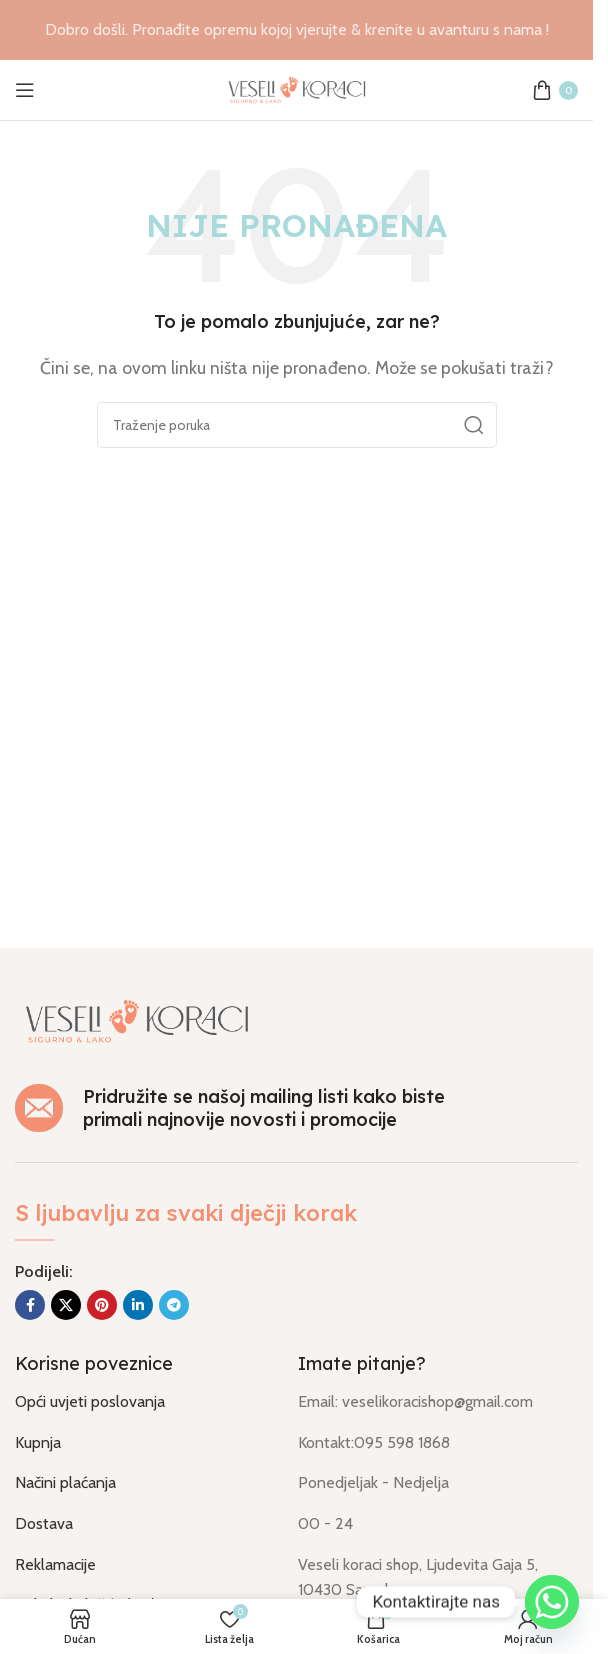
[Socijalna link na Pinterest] (102, 1305)
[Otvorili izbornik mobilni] (25, 90)
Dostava (44, 1523)
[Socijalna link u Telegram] (174, 1305)
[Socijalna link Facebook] (30, 1305)
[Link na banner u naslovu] (296, 30)
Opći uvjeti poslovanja (90, 1401)
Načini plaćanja (65, 1482)
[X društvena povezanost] (66, 1305)
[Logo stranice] (297, 88)
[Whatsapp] (552, 1602)
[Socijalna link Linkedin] (138, 1305)
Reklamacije (55, 1564)
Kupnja (38, 1442)
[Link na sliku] (137, 1019)
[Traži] (297, 425)
